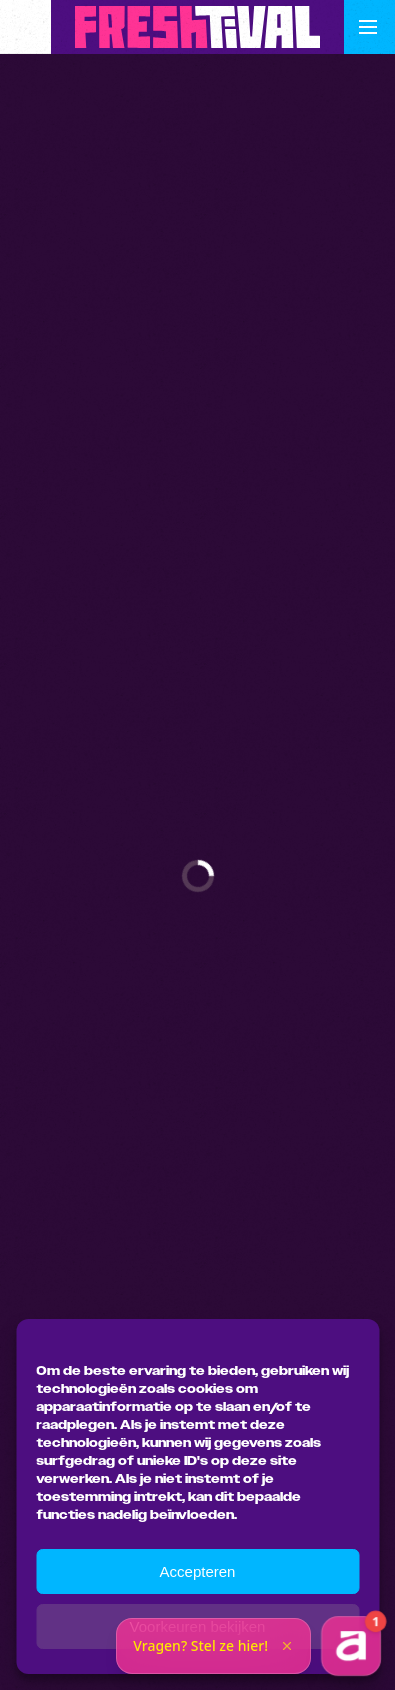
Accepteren (198, 1571)
